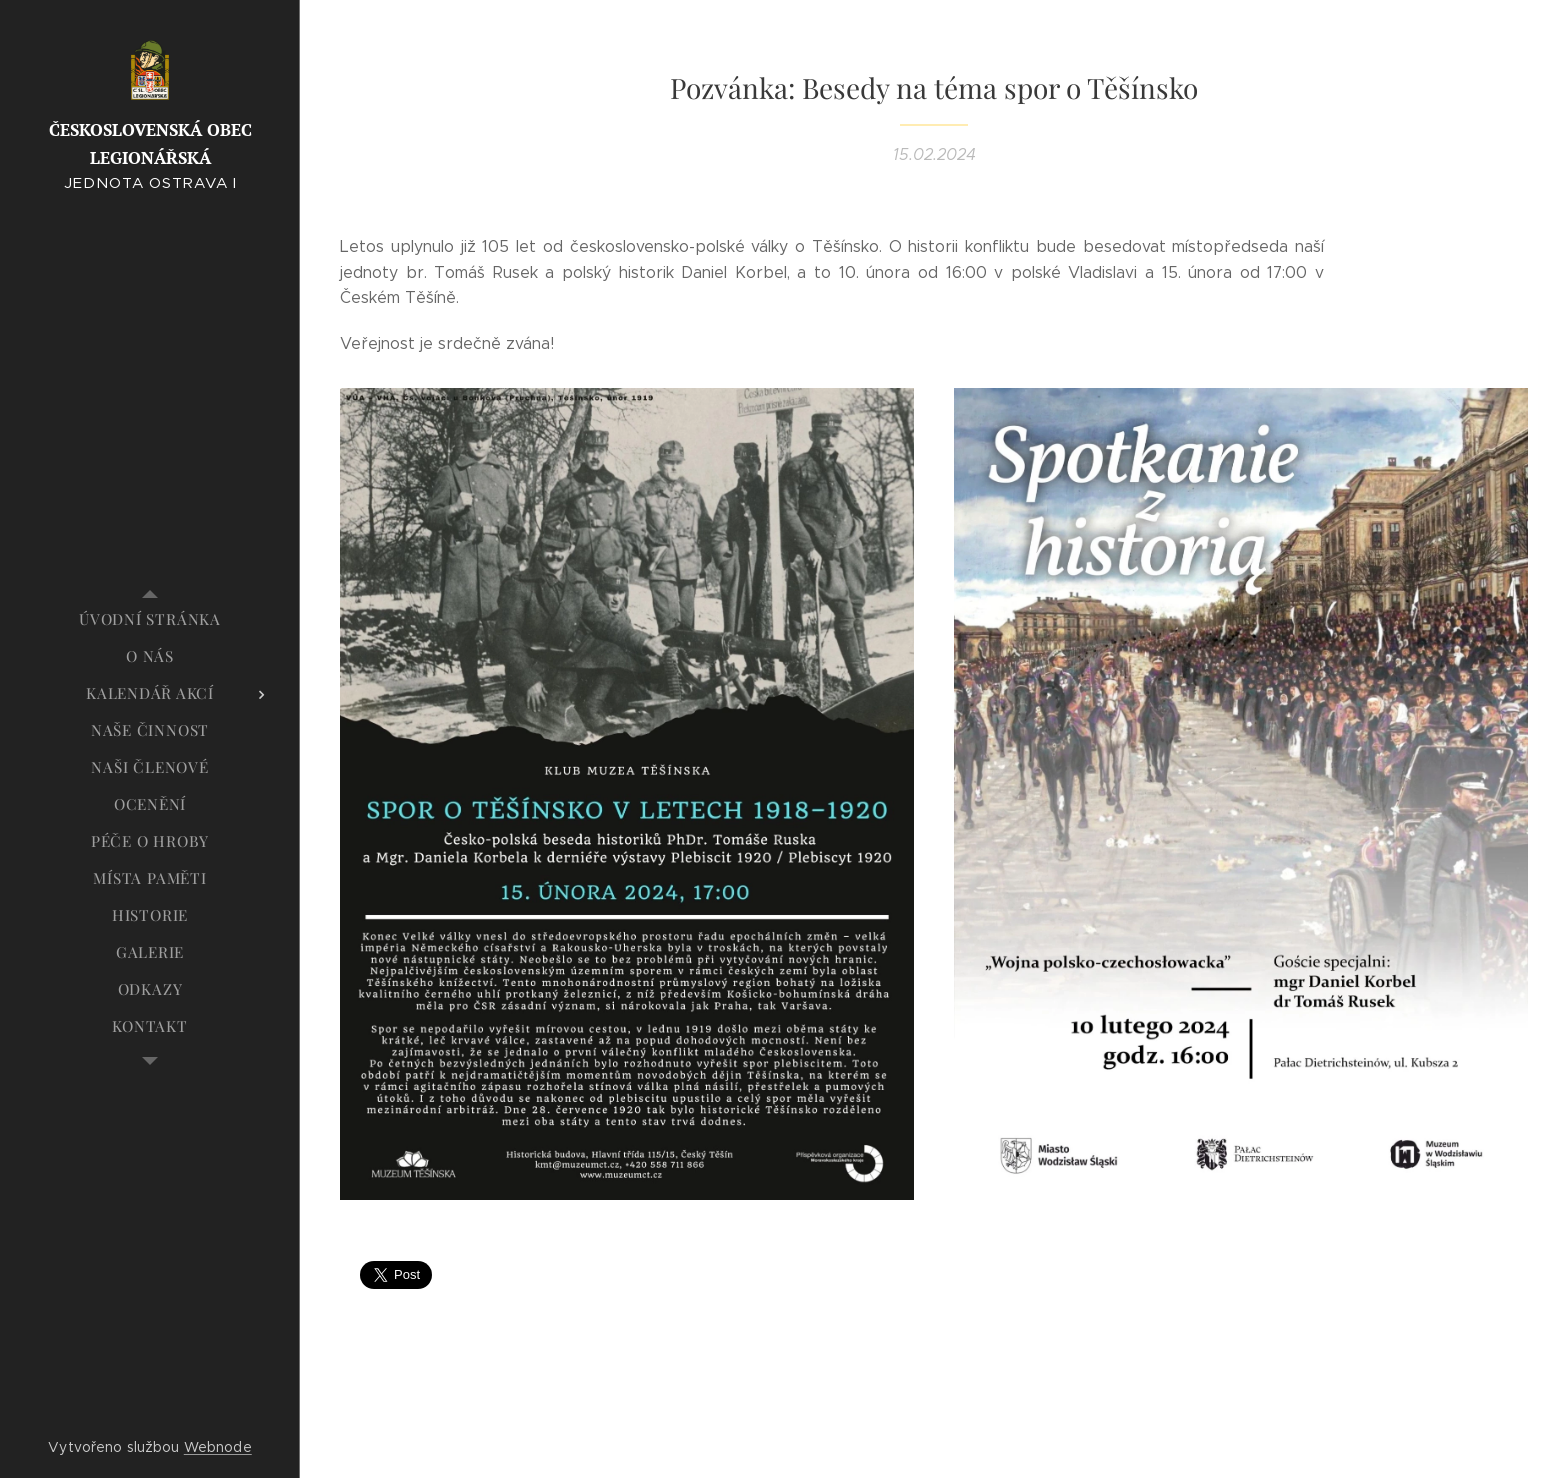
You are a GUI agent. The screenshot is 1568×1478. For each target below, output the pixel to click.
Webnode (218, 1447)
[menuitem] (150, 619)
